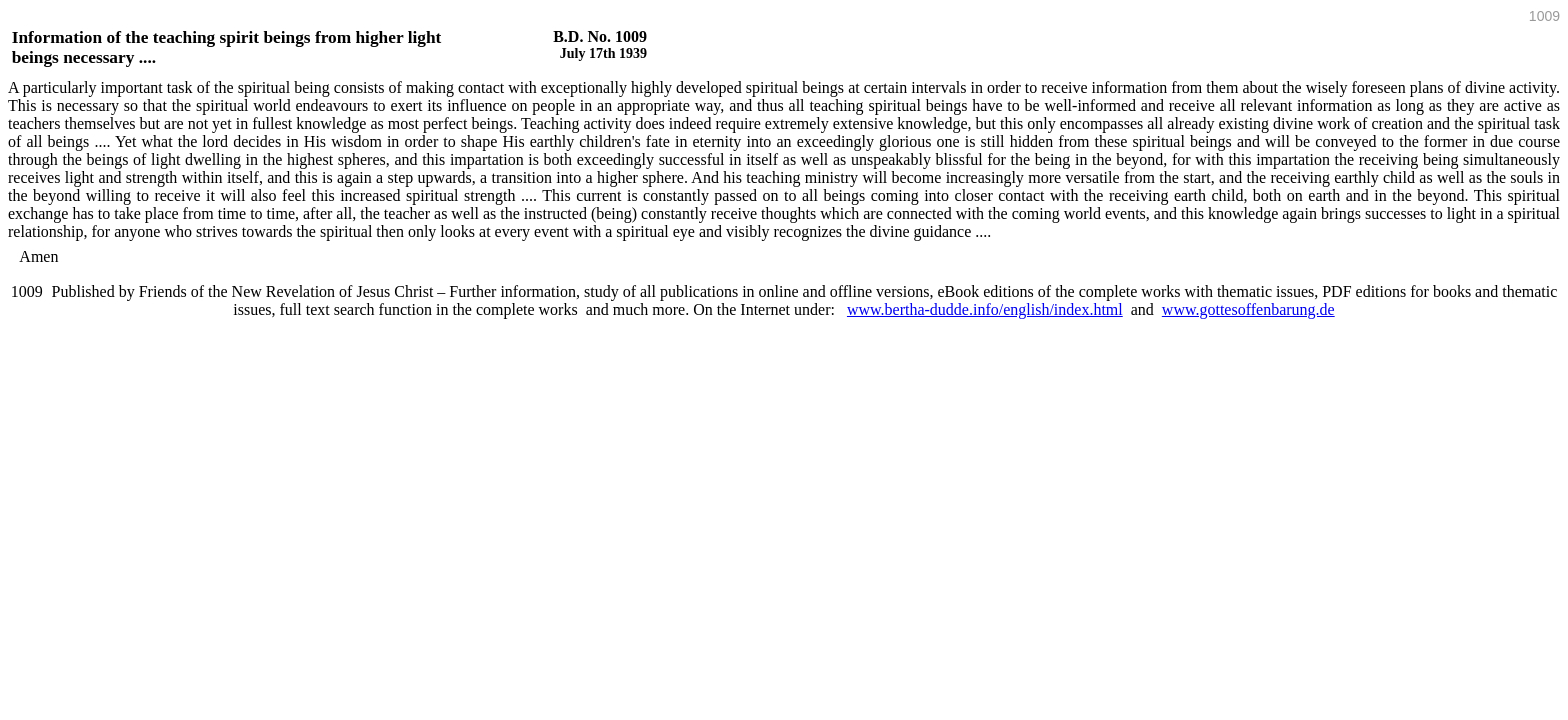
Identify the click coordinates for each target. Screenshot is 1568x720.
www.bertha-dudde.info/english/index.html (985, 309)
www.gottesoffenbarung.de (1248, 309)
